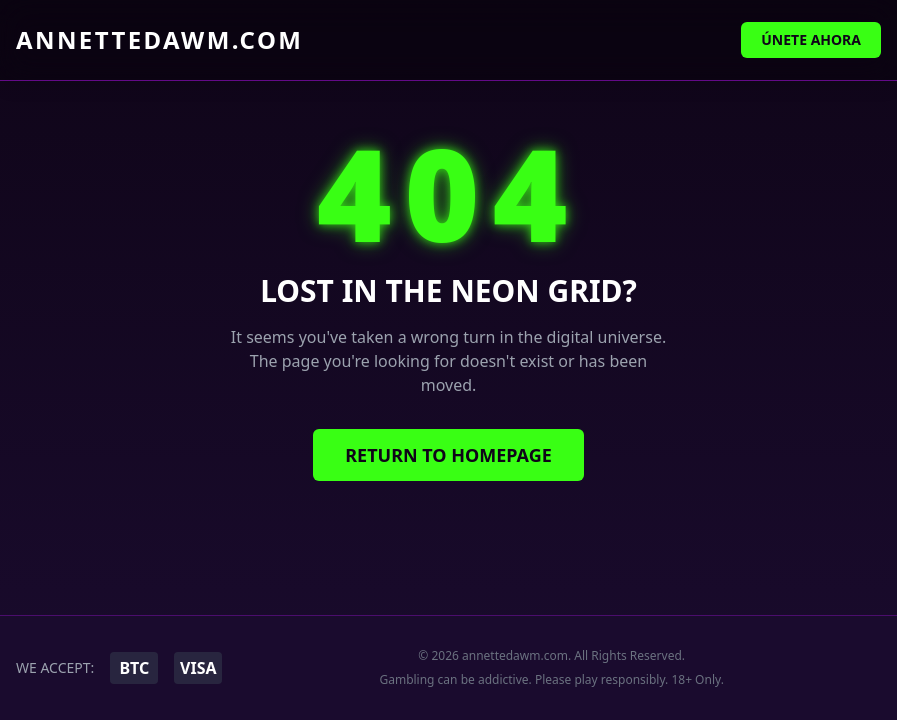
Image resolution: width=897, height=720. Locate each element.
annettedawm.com (159, 40)
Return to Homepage (448, 455)
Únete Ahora (811, 39)
